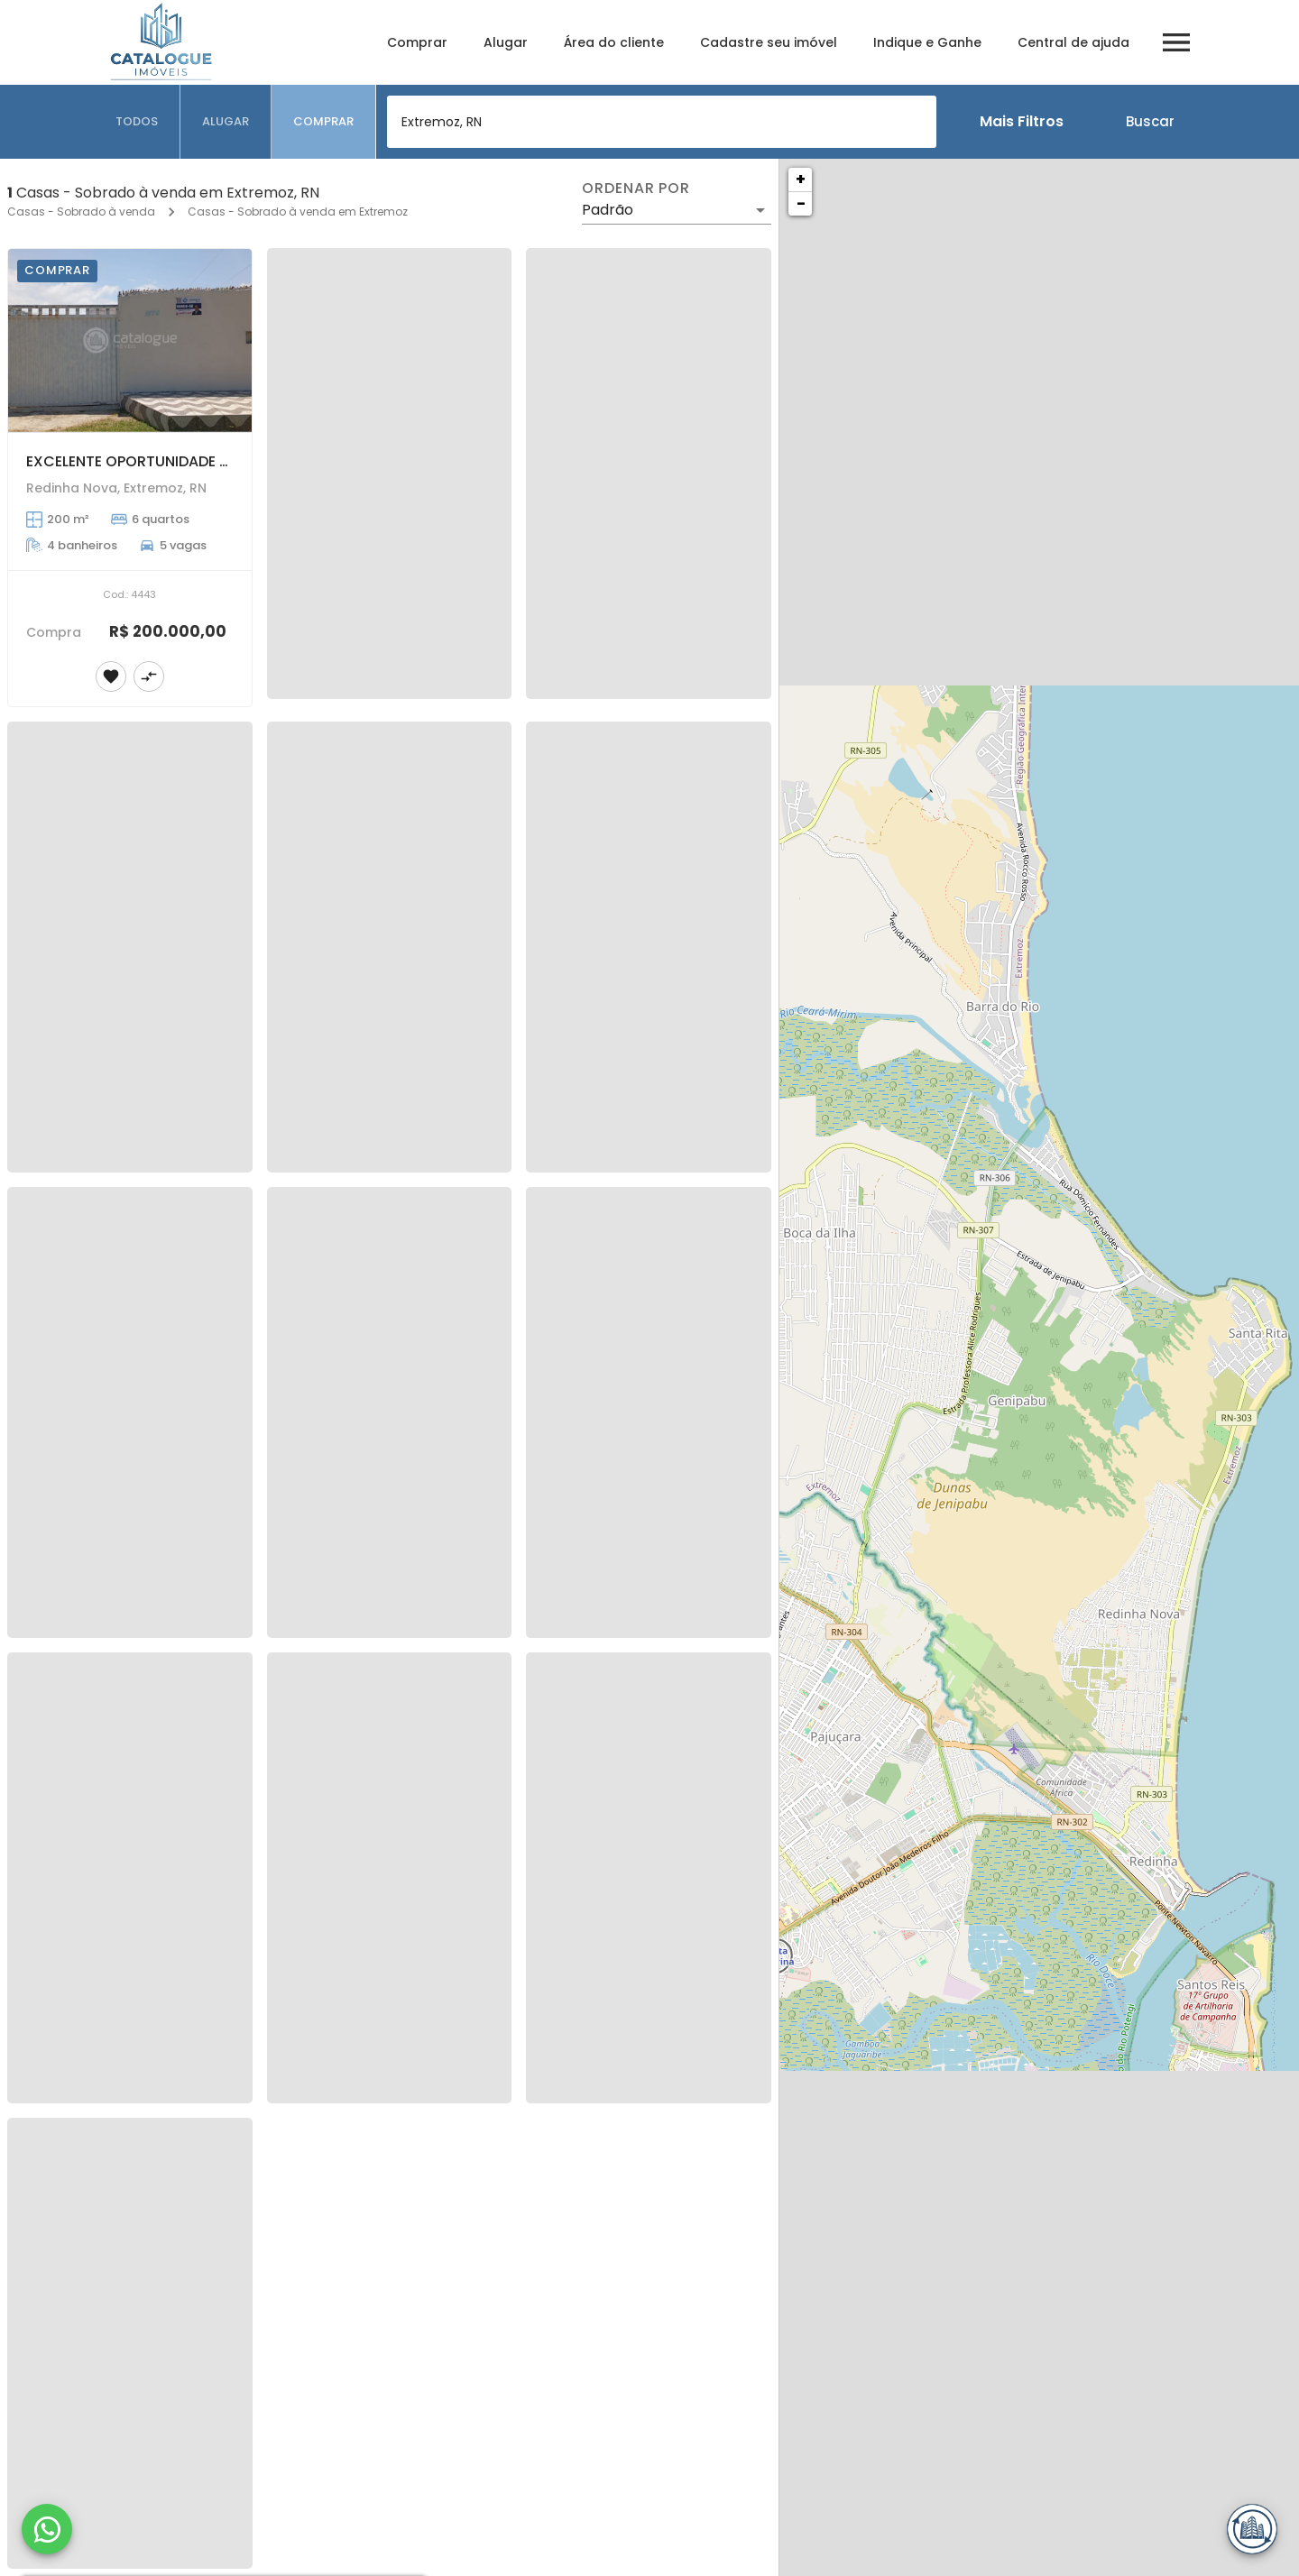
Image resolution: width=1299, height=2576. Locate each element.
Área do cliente (614, 42)
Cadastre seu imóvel (768, 42)
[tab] (137, 122)
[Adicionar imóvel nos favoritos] (111, 676)
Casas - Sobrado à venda (81, 211)
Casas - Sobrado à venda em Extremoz (298, 211)
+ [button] (801, 179)
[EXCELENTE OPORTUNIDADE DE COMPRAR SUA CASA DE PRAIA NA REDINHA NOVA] (130, 340)
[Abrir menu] (1176, 42)
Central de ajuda (1073, 42)
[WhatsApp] (47, 2529)
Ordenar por (636, 188)
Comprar (417, 42)
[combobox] (661, 122)
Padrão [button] (607, 209)
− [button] (801, 203)
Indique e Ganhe (927, 42)
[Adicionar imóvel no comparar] (149, 676)
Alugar (506, 42)
